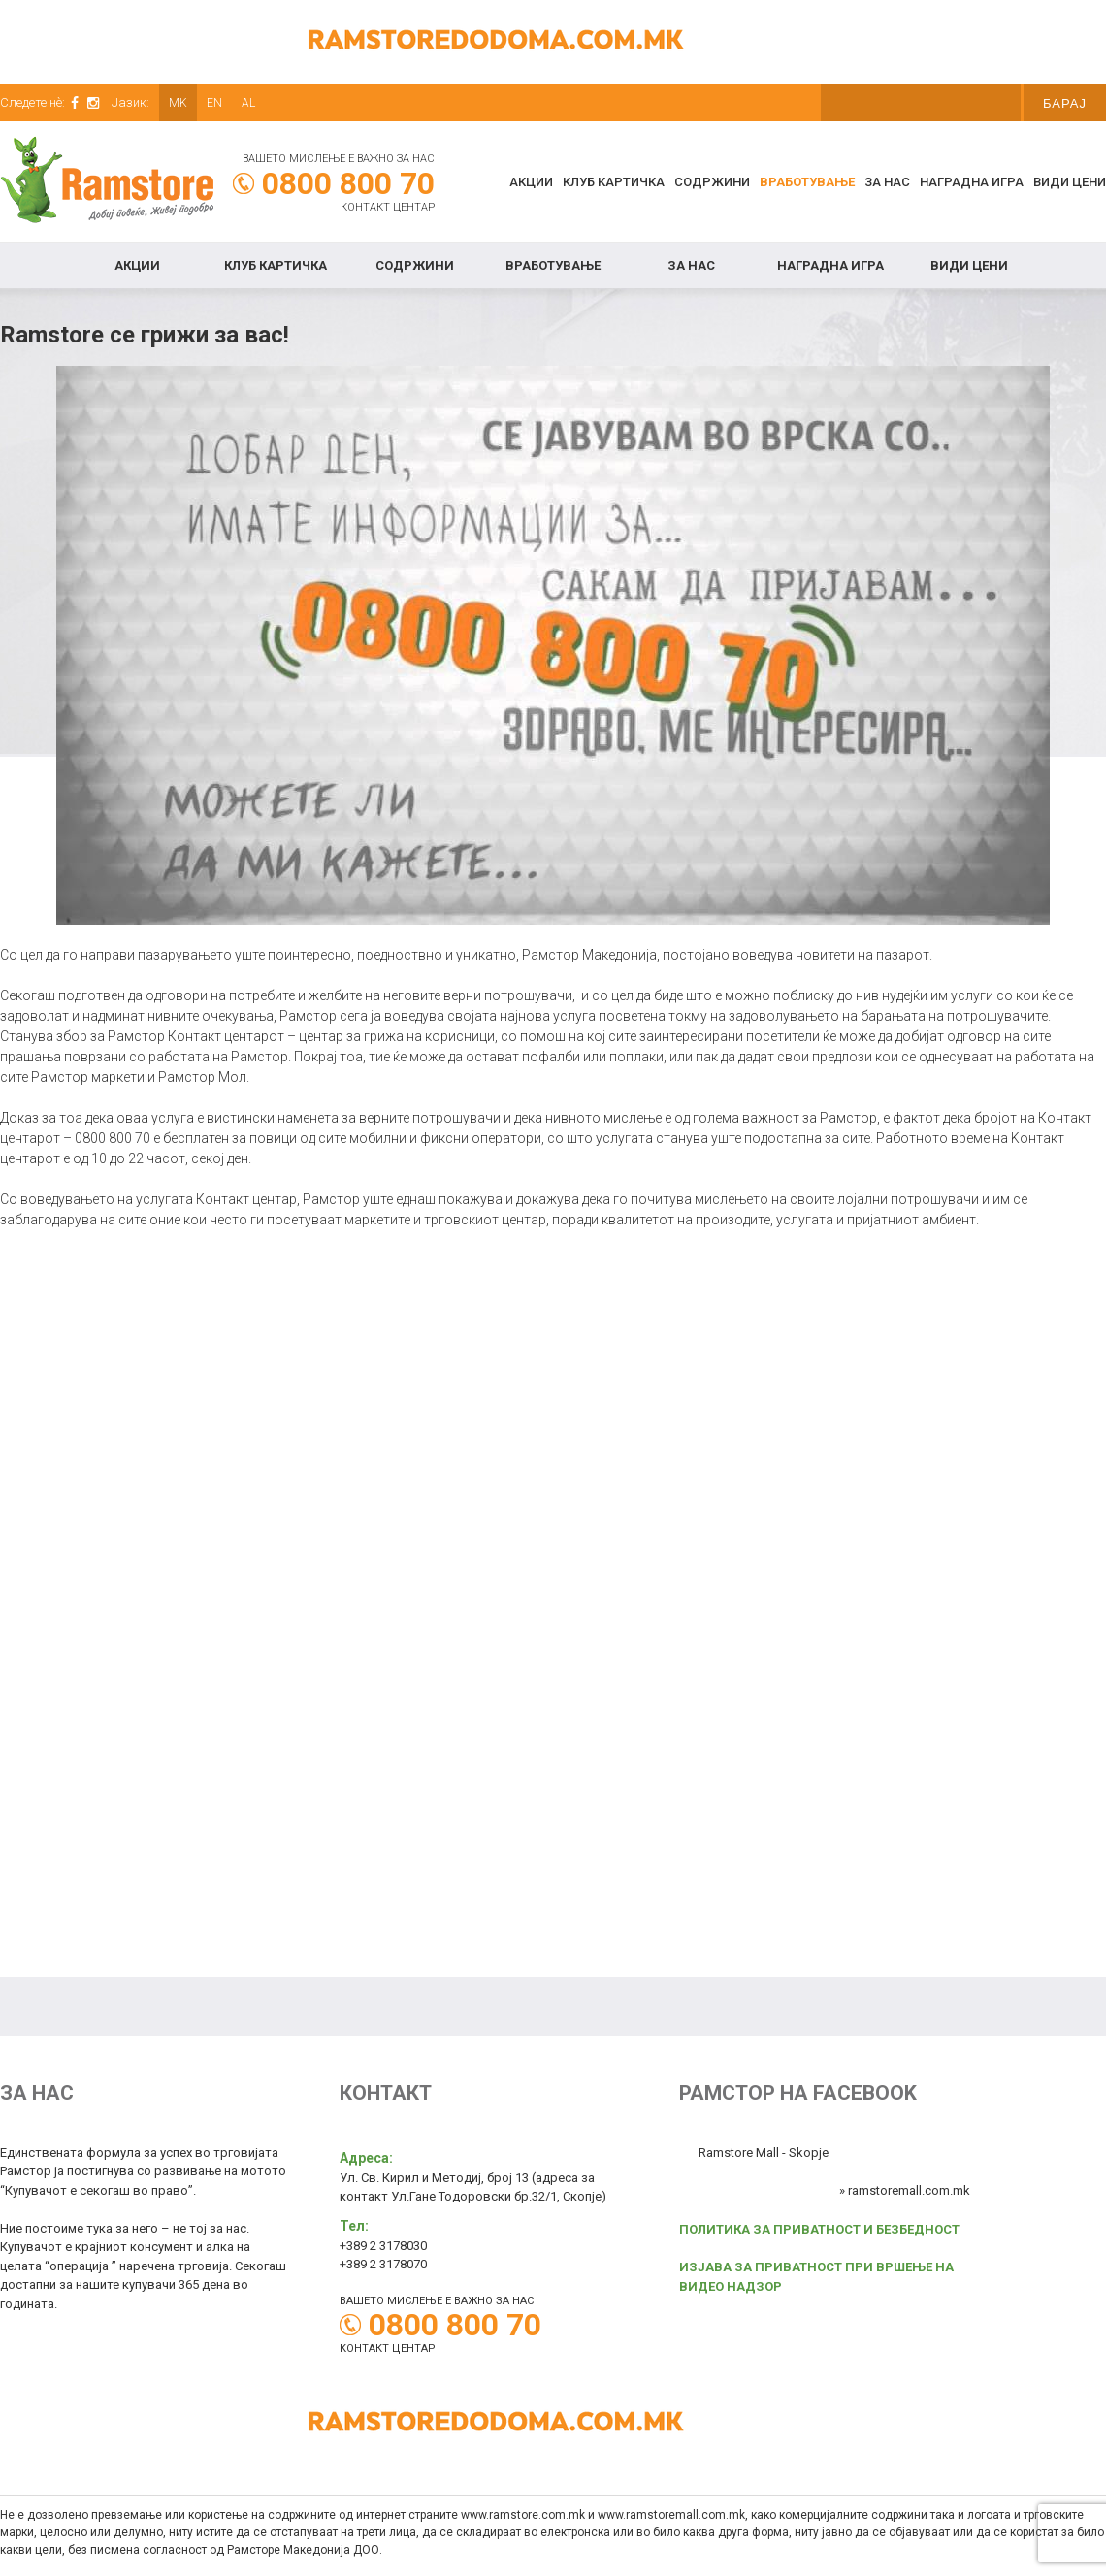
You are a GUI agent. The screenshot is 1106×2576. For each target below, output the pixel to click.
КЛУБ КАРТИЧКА (614, 182)
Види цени (1069, 182)
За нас (887, 182)
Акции (531, 182)
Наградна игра (972, 182)
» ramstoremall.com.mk (904, 2190)
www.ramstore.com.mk (523, 2515)
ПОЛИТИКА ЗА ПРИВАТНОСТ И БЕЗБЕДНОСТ (819, 2229)
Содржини (712, 182)
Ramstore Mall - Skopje (764, 2152)
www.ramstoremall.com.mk (671, 2515)
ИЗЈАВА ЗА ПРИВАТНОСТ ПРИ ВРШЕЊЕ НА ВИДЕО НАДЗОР (816, 2277)
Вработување (807, 182)
